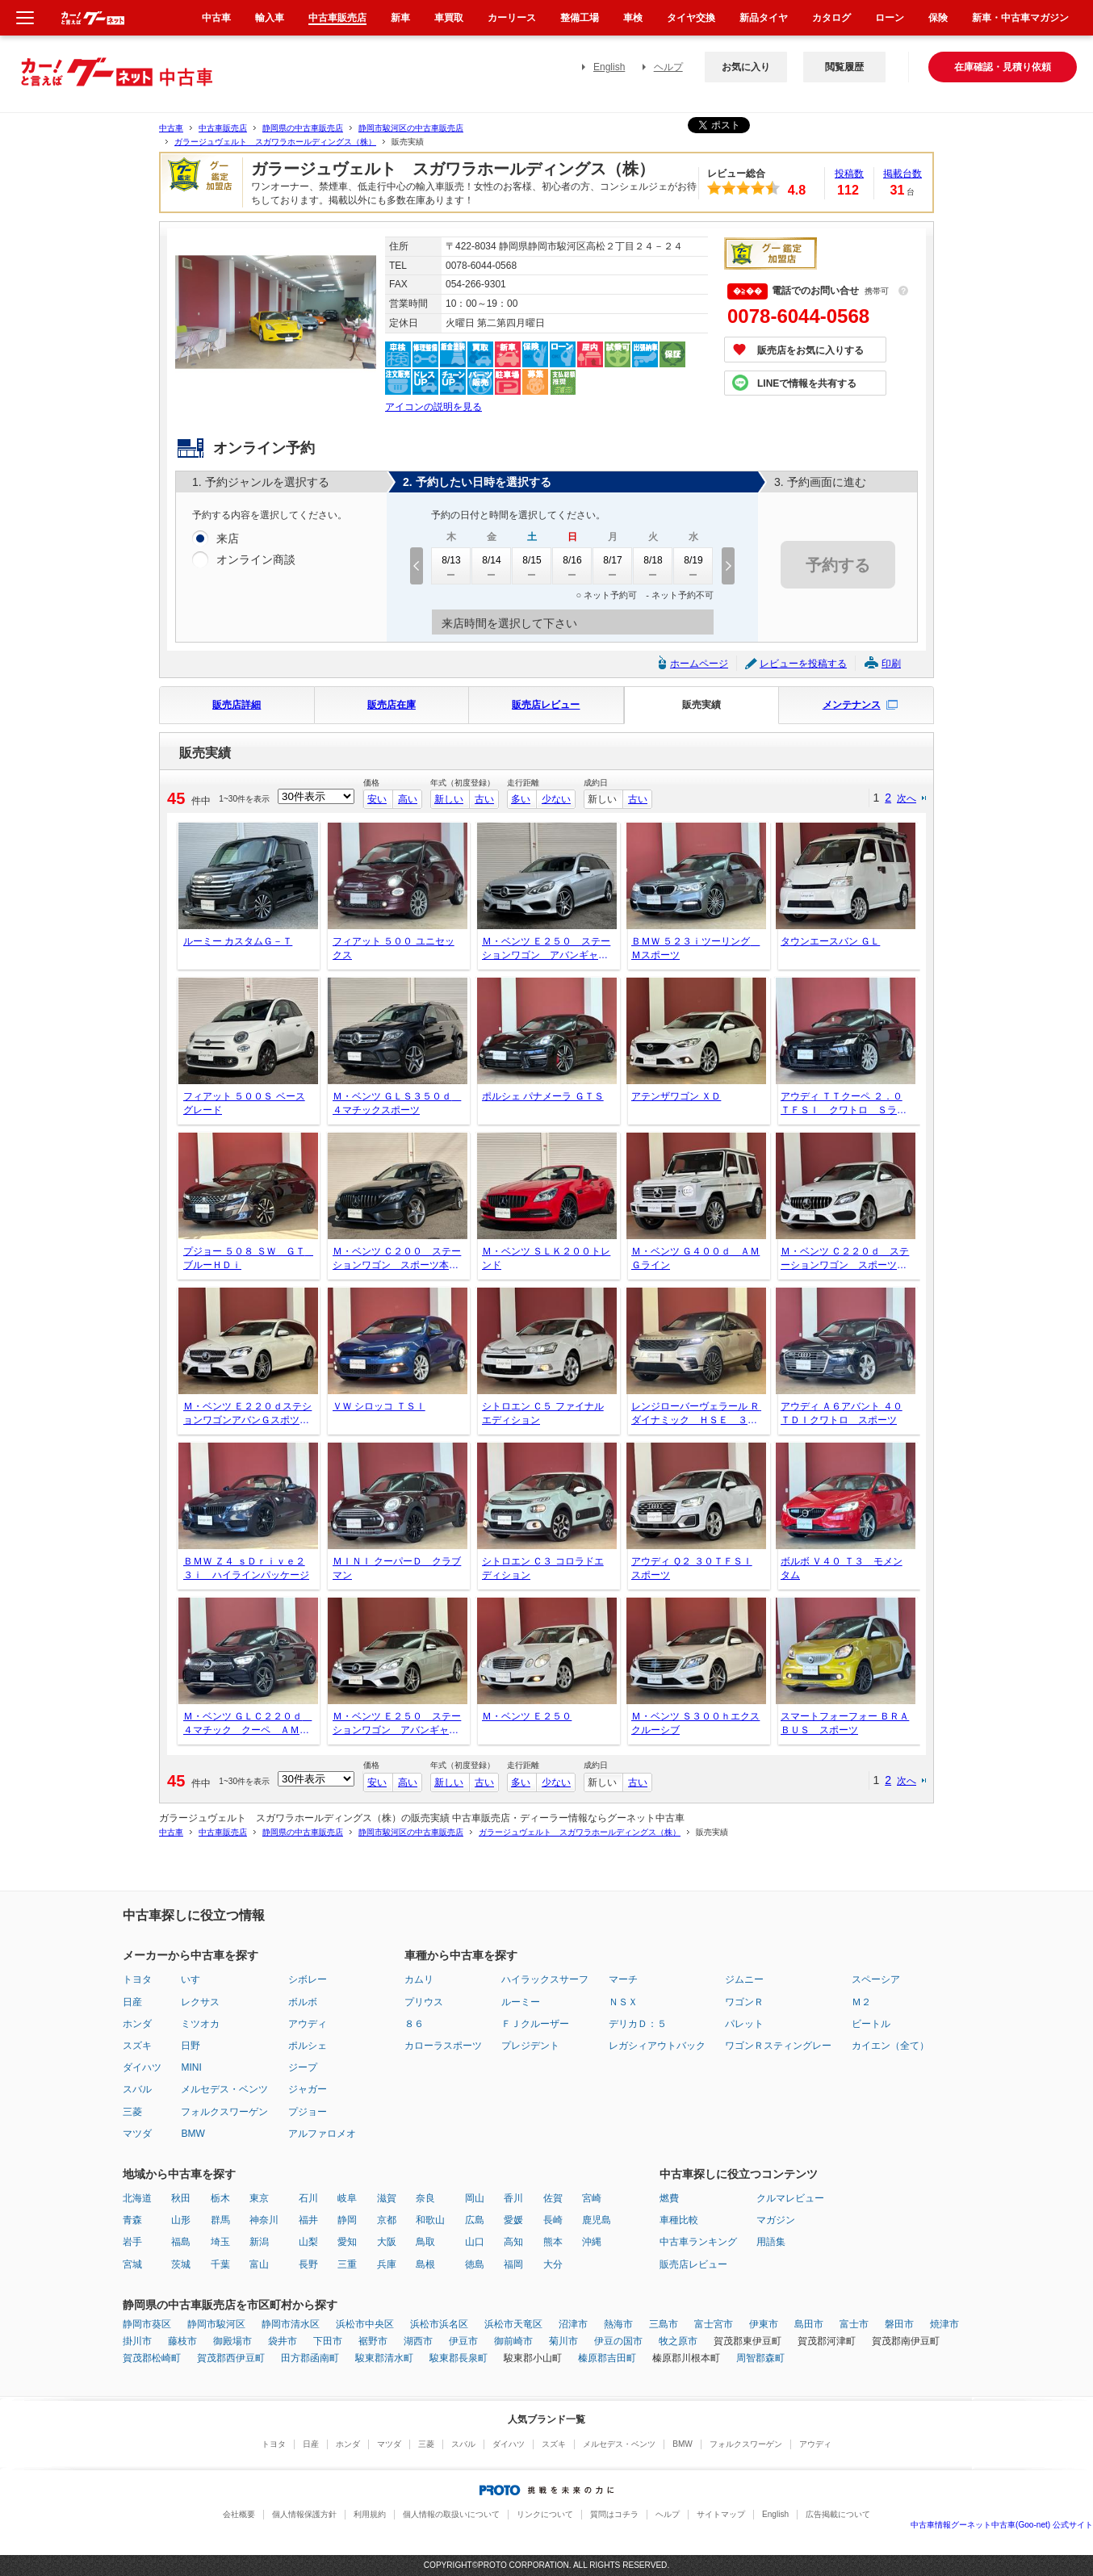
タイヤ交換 (691, 17)
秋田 (181, 2198)
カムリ (418, 1979)
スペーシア (876, 1979)
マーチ (623, 1979)
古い (484, 799)
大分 (553, 2264)
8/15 (532, 565)
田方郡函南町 (310, 2358)
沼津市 (573, 2324)
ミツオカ (200, 2023)
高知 (513, 2241)
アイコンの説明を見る (433, 407)
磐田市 (899, 2324)
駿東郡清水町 (384, 2358)
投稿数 (849, 173)
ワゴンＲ (744, 2002)
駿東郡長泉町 (458, 2358)
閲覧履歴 (844, 67)
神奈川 (263, 2220)
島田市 (808, 2324)
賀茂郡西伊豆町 (231, 2358)
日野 (190, 2045)
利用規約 (370, 2514)
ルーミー (520, 2002)
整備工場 (579, 17)
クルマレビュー (790, 2198)
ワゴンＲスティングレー (778, 2045)
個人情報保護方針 (304, 2514)
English (609, 67)
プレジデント (530, 2045)
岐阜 (347, 2198)
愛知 (347, 2241)
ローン (889, 17)
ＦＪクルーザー (535, 2023)
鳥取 (425, 2241)
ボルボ (302, 2002)
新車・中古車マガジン (1020, 17)
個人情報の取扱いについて (451, 2514)
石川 (308, 2198)
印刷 (891, 663)
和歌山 (430, 2220)
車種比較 (679, 2220)
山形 (181, 2220)
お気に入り (746, 67)
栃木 (220, 2198)
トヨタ (137, 1979)
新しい (448, 799)
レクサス (200, 2002)
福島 (181, 2241)
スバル (137, 2089)
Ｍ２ (861, 2002)
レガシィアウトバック (657, 2045)
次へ (906, 798)
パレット (744, 2023)
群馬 (220, 2220)
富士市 (854, 2324)
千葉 (220, 2264)
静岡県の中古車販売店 (302, 128)
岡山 (474, 2198)
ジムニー (744, 1979)
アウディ (307, 2023)
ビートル (871, 2023)
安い (377, 799)
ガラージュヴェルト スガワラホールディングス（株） (275, 141)
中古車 (171, 128)
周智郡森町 (760, 2358)
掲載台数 (902, 173)
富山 (259, 2264)
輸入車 (269, 17)
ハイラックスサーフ (544, 1979)
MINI (191, 2067)
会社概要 (239, 2514)
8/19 (693, 565)
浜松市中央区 (365, 2324)
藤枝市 (182, 2341)
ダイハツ (142, 2067)
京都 (386, 2220)
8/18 (653, 565)
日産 (132, 2002)
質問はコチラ (614, 2514)
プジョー (307, 2111)
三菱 (132, 2111)
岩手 (132, 2241)
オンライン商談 (255, 560)
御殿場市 (232, 2341)
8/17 (613, 565)
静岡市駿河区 (216, 2324)
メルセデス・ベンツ (224, 2089)
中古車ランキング (698, 2241)
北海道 (137, 2198)
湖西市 (418, 2341)
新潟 (259, 2241)
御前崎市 (513, 2341)
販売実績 (701, 704)
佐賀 (553, 2198)
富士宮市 (713, 2324)
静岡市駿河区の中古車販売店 (410, 128)
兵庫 (386, 2264)
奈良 (425, 2198)
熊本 (553, 2241)
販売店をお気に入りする (810, 350)
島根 (425, 2264)
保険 (938, 17)
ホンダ (137, 2023)
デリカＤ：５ (638, 2023)
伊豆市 (463, 2341)
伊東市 (763, 2324)
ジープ (302, 2067)
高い (407, 799)
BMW (192, 2133)
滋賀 (386, 2198)
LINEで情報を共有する (806, 383)
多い (520, 799)
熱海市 (618, 2324)
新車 (400, 17)
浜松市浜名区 (439, 2324)
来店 (227, 539)
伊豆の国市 (618, 2341)
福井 (308, 2220)
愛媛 (513, 2220)
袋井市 (282, 2341)
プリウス (423, 2002)
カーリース (512, 17)
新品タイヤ (763, 17)
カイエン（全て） (890, 2045)
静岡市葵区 (147, 2324)
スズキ (137, 2045)
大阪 (386, 2241)
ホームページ (699, 663)
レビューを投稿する (803, 663)
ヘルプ (668, 67)
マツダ (137, 2133)
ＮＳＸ (623, 2002)
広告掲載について (838, 2514)
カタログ (831, 17)
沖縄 (591, 2241)
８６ (414, 2023)
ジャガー (307, 2089)
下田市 (327, 2341)
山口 (474, 2241)
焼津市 (944, 2324)
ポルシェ (307, 2045)
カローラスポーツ (443, 2045)
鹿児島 (596, 2220)
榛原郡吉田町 (607, 2358)
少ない (556, 799)
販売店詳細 (236, 704)
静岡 (347, 2220)
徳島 (474, 2264)
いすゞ (195, 1979)
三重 (347, 2264)
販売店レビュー (546, 704)
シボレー (307, 1979)
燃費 (669, 2198)
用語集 (770, 2241)
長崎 (553, 2220)
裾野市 (372, 2341)
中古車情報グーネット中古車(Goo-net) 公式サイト (1002, 2524)
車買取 (448, 17)
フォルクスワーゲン (224, 2111)
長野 (308, 2264)
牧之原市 (678, 2341)
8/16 (572, 565)
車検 (633, 17)
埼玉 (220, 2241)
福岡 (513, 2264)
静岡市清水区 (291, 2324)
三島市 (663, 2324)
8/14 (491, 565)
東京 (259, 2198)
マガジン (775, 2220)
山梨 (308, 2241)
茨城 (181, 2264)
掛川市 (137, 2341)
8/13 (451, 565)
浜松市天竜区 (513, 2324)
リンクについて (545, 2514)
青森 (132, 2220)
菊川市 (563, 2341)
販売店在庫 (391, 704)
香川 (513, 2198)
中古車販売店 (223, 128)
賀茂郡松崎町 (152, 2358)
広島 (474, 2220)
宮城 (132, 2264)
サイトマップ (721, 2514)
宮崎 (591, 2198)
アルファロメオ (322, 2133)
